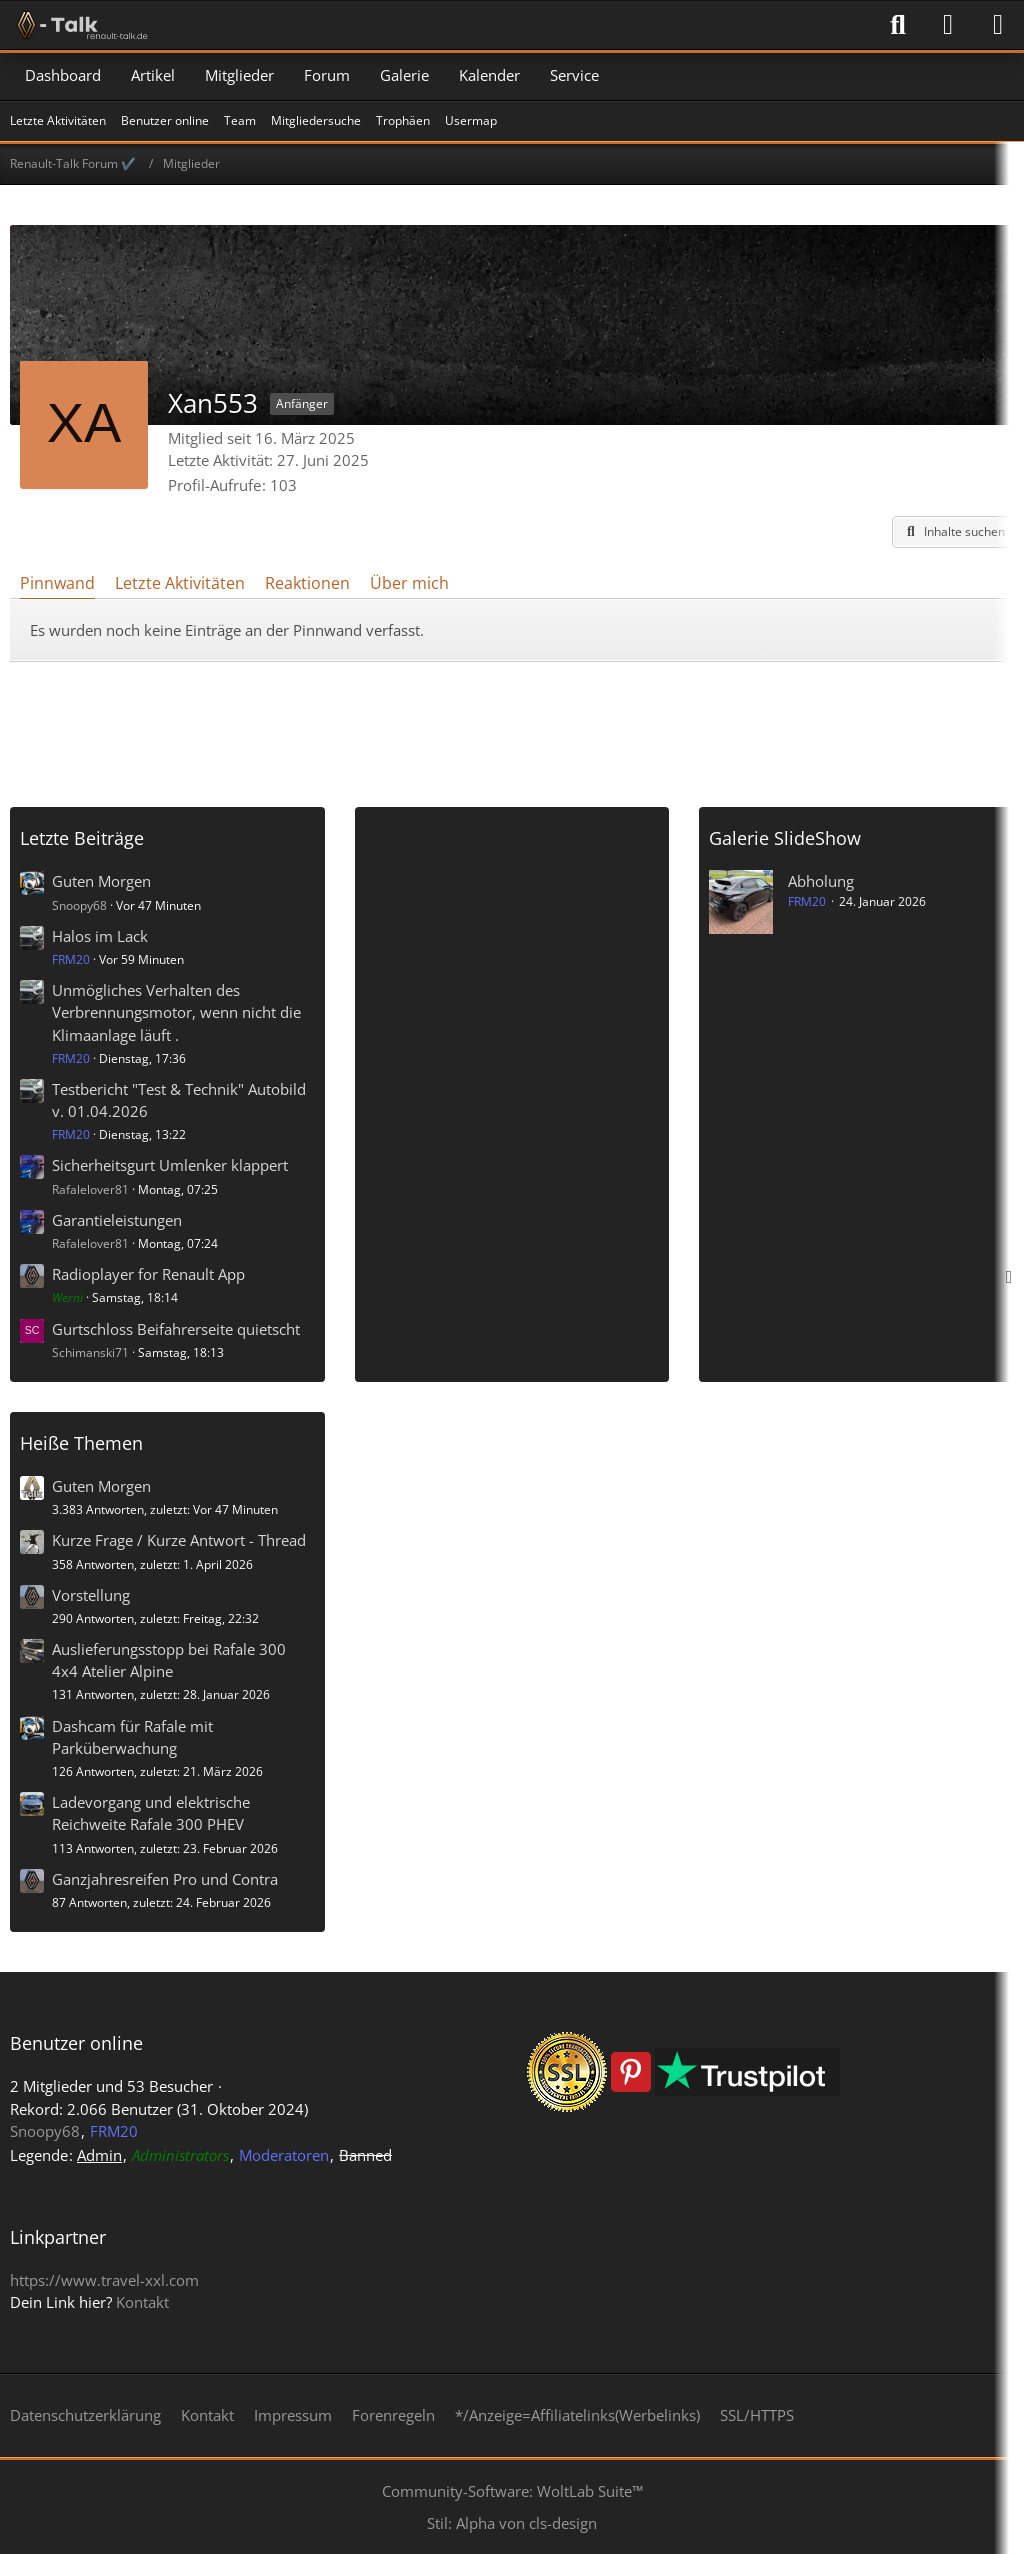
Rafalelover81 (90, 1189)
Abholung (821, 881)
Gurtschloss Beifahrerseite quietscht (176, 1329)
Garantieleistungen (117, 1220)
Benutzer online (76, 2043)
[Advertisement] (512, 727)
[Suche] (898, 25)
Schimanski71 (90, 1352)
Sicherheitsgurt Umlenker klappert (170, 1165)
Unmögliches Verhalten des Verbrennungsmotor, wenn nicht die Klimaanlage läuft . (176, 1012)
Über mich (409, 583)
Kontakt (142, 2302)
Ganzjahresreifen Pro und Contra (165, 1879)
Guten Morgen (101, 881)
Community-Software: (512, 2491)
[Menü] (998, 25)
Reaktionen (307, 583)
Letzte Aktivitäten (180, 583)
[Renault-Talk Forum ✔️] (79, 25)
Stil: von (512, 2523)
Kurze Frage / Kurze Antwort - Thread (179, 1540)
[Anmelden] (948, 25)
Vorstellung (91, 1595)
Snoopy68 (79, 905)
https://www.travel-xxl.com (104, 2280)
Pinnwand (57, 583)
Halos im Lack (100, 936)
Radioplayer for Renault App (148, 1274)
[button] (953, 532)
